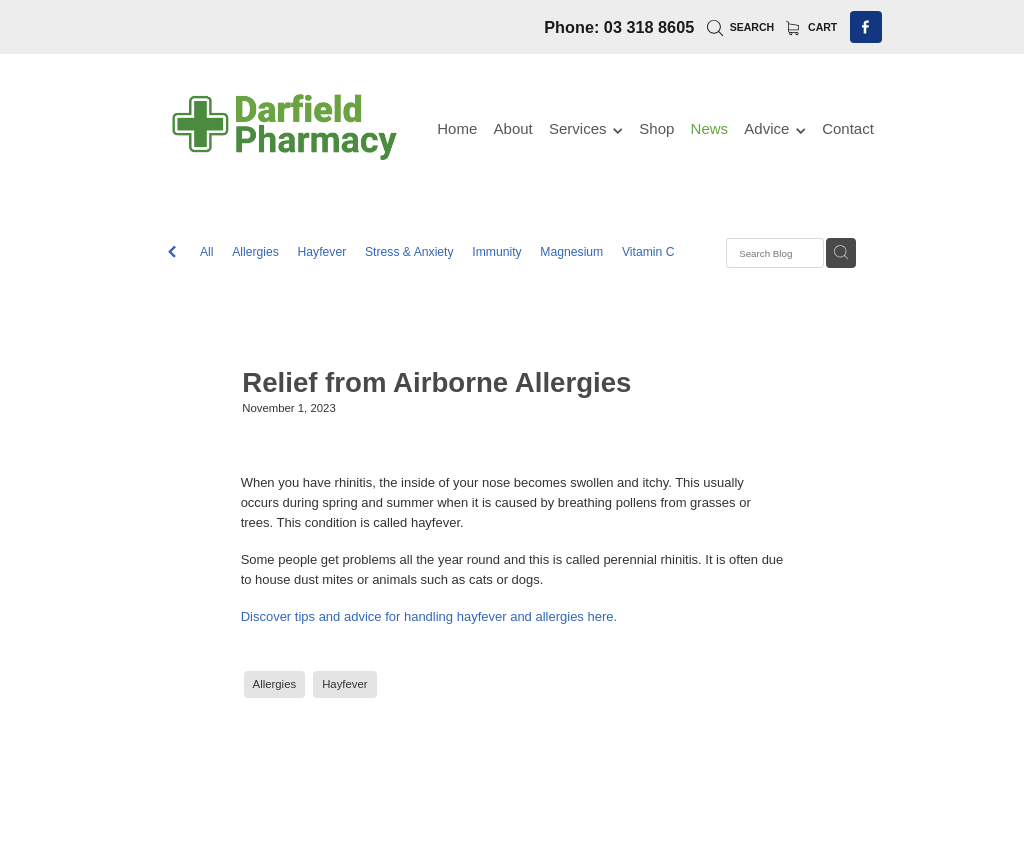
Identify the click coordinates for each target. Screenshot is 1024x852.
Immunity (496, 252)
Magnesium (571, 252)
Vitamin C (648, 252)
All (207, 252)
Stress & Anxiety (409, 252)
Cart (812, 27)
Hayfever (322, 252)
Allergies (255, 252)
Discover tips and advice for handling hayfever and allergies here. (429, 616)
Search (740, 27)
